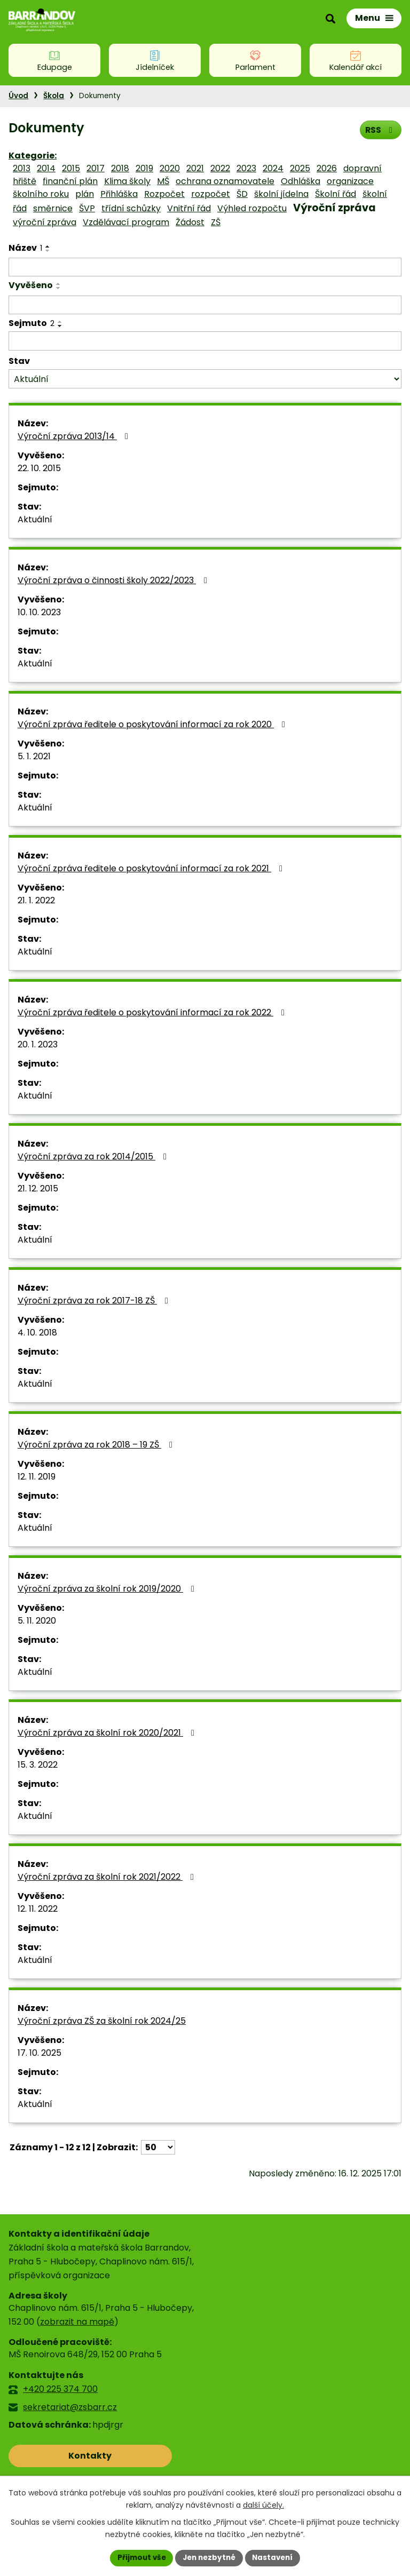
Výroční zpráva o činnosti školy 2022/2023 (114, 580)
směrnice (53, 208)
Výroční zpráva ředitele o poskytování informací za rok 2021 (152, 868)
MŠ (163, 181)
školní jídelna (281, 194)
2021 (195, 168)
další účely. (263, 2504)
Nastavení (275, 2557)
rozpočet (210, 194)
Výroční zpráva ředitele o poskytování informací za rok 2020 (153, 724)
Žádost (190, 222)
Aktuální (35, 519)
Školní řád (335, 194)
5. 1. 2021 (34, 756)
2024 (273, 168)
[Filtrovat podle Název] (205, 267)
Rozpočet (164, 194)
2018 (120, 168)
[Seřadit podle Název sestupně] (48, 251)
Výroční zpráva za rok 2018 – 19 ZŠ (97, 1444)
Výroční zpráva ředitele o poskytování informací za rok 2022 (153, 1012)
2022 (220, 168)
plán (84, 194)
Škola (53, 96)
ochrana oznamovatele (225, 181)
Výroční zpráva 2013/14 (75, 436)
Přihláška (119, 194)
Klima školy (127, 181)
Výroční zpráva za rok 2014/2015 (94, 1156)
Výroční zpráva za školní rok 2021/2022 (108, 1877)
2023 (246, 168)
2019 (144, 168)
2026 (327, 168)
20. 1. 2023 (38, 1044)
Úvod (18, 96)
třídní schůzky (131, 208)
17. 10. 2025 (39, 2053)
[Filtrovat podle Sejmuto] (205, 341)
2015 (71, 168)
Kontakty (55, 2456)
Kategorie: (33, 155)
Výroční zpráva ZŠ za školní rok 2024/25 (102, 2021)
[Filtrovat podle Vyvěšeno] (205, 305)
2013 (21, 168)
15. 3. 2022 (38, 1765)
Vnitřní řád (189, 208)
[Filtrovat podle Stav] (205, 379)
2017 (95, 168)
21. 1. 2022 (36, 900)
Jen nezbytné (209, 2557)
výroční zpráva (44, 222)
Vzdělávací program (126, 222)
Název (25, 248)
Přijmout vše (138, 2557)
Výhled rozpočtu (252, 208)
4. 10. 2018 (37, 1332)
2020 (170, 168)
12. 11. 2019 (37, 1476)
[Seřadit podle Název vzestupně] (48, 246)
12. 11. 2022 (38, 1909)
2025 (300, 168)
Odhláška (300, 181)
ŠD (242, 194)
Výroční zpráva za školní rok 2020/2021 (108, 1733)
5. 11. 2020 (37, 1621)
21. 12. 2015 (38, 1188)
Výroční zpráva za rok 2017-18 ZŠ (95, 1300)
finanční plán (70, 181)
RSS (380, 129)
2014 (46, 168)
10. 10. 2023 (39, 612)
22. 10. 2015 (39, 468)
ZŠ (215, 222)
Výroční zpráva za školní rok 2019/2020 (108, 1589)
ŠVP (87, 208)
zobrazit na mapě (77, 2322)
